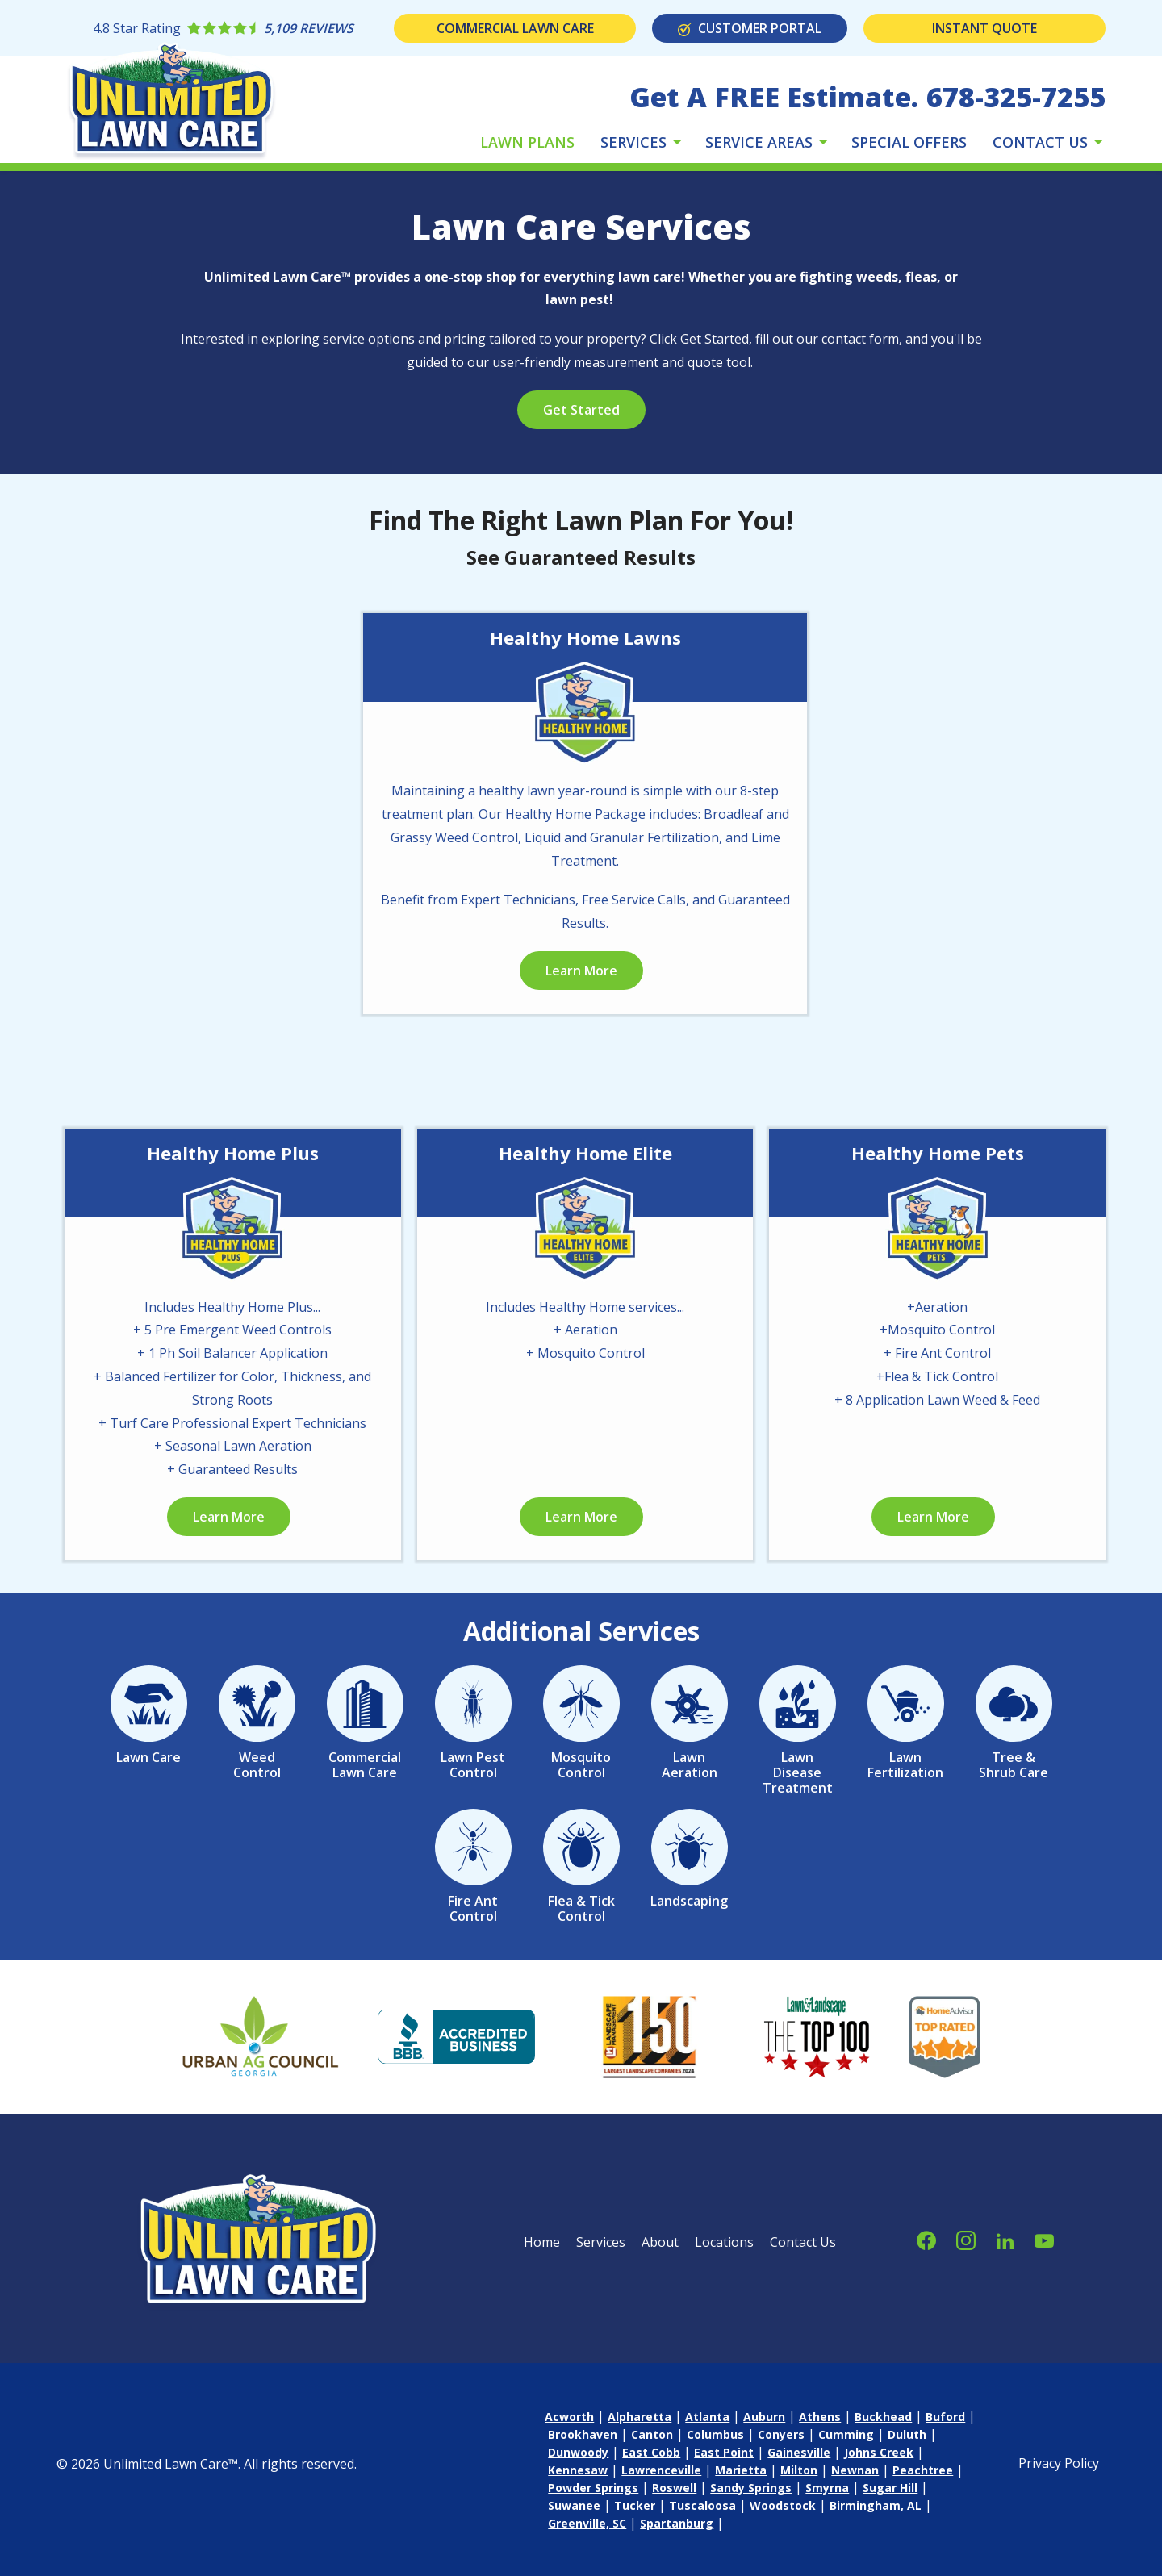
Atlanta (707, 2416)
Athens (820, 2416)
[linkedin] (1005, 2238)
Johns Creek (878, 2452)
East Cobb (651, 2452)
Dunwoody (578, 2452)
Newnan (855, 2470)
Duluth (907, 2434)
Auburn (764, 2416)
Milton (798, 2470)
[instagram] (965, 2238)
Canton (652, 2434)
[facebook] (926, 2238)
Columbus (715, 2434)
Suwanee (574, 2505)
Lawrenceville (661, 2470)
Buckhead (883, 2416)
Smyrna (827, 2487)
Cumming (846, 2434)
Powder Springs (593, 2487)
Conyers (781, 2434)
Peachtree (922, 2470)
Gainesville (798, 2452)
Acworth (569, 2416)
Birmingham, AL (876, 2505)
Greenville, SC (587, 2523)
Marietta (741, 2470)
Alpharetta (639, 2416)
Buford (945, 2416)
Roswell (674, 2487)
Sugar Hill (890, 2487)
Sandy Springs (751, 2487)
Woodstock (783, 2505)
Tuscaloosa (702, 2505)
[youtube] (1044, 2238)
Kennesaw (578, 2470)
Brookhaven (582, 2434)
